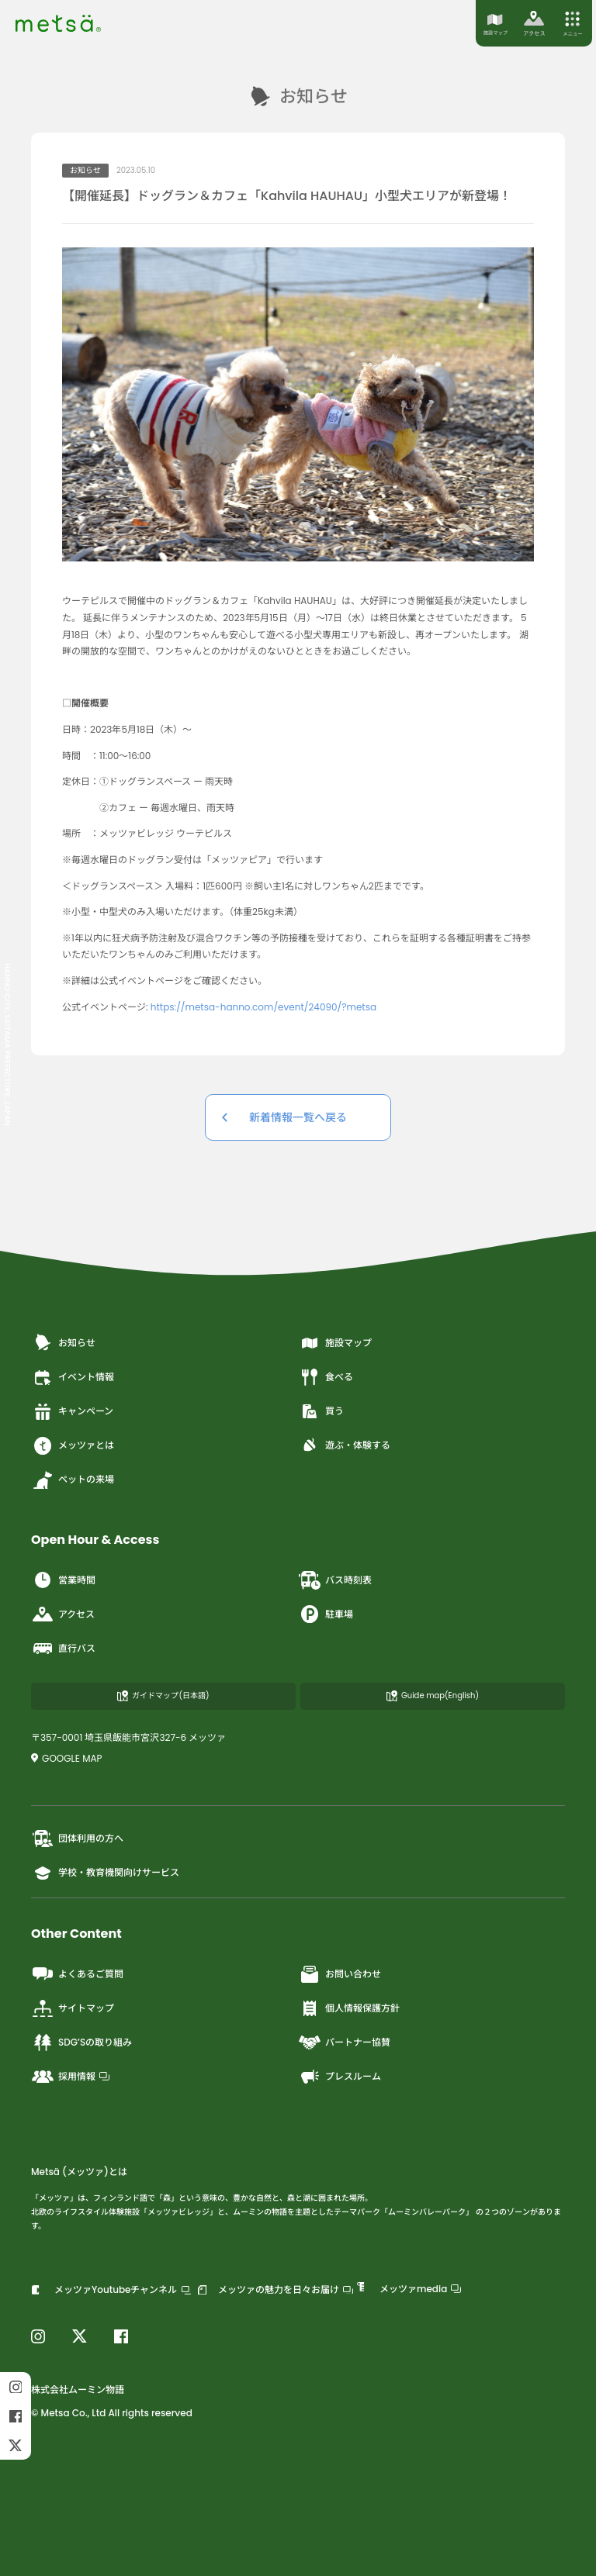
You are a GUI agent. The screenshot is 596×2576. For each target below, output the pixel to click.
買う (321, 1411)
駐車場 (325, 1614)
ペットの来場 (72, 1479)
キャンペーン (72, 1411)
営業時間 (63, 1580)
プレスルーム (339, 2076)
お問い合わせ (339, 1974)
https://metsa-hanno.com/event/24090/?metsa (263, 1006)
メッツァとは (72, 1445)
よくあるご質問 (77, 1974)
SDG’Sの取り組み (81, 2042)
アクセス (63, 1614)
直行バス (63, 1648)
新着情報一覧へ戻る (298, 1117)
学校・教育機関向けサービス (105, 1872)
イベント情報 (72, 1377)
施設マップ (335, 1343)
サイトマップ (72, 2008)
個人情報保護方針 (349, 2008)
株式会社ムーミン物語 (77, 2389)
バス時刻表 (335, 1580)
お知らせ (63, 1343)
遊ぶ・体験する (344, 1445)
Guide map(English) (432, 1695)
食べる (325, 1377)
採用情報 (70, 2076)
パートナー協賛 (344, 2042)
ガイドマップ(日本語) (163, 1695)
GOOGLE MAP (66, 1758)
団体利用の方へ (77, 1838)
